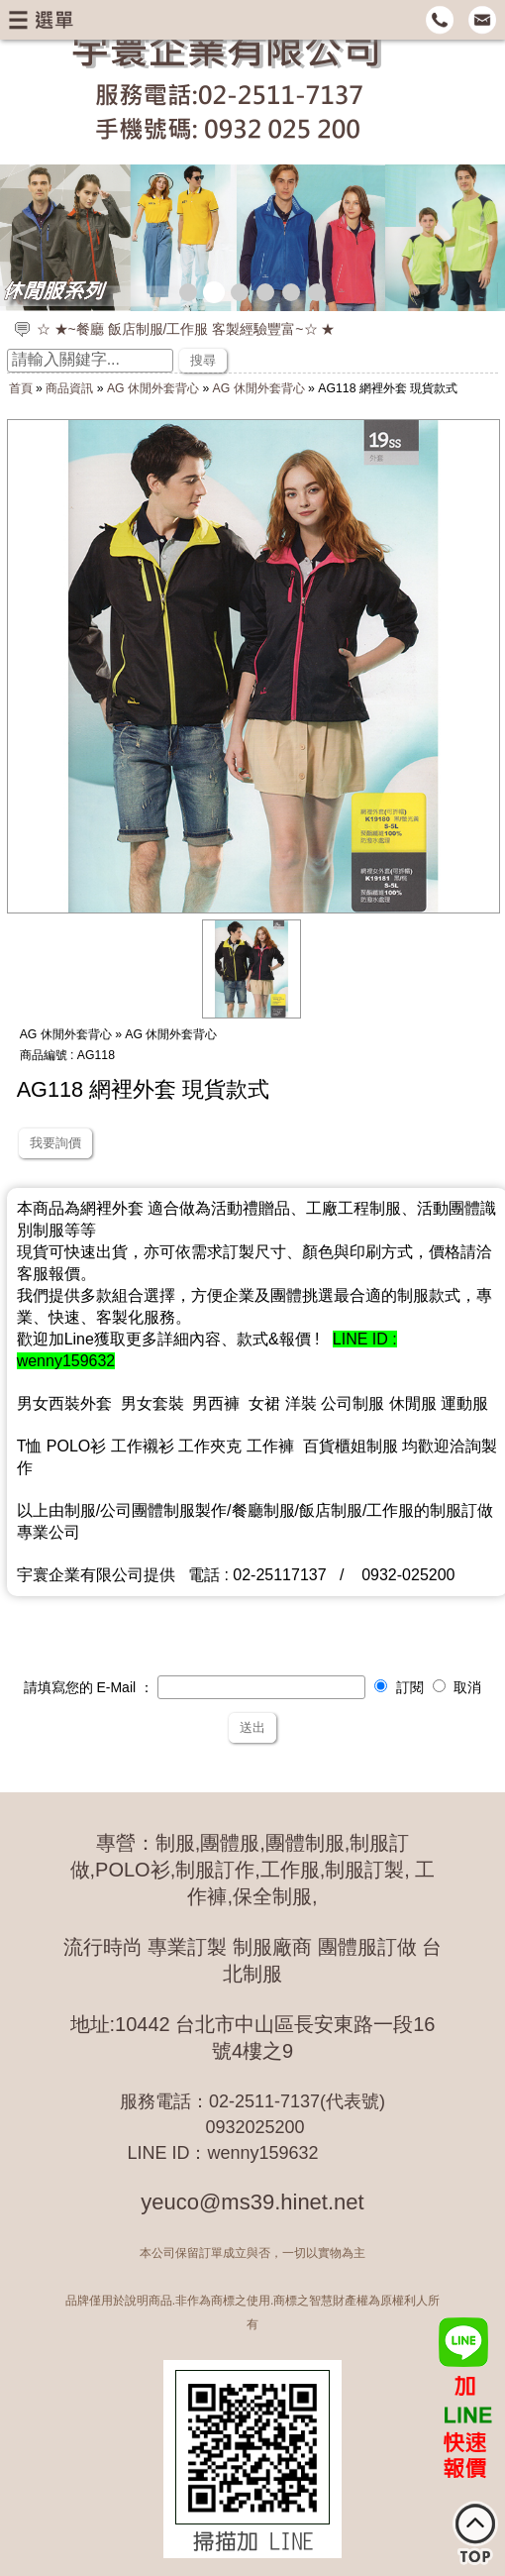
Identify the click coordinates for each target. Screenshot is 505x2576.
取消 (457, 1687)
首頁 (21, 388)
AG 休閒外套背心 (153, 388)
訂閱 (399, 1687)
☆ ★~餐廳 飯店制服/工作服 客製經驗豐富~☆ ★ (186, 329)
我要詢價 (55, 1142)
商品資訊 (69, 388)
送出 (252, 1727)
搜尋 (203, 360)
